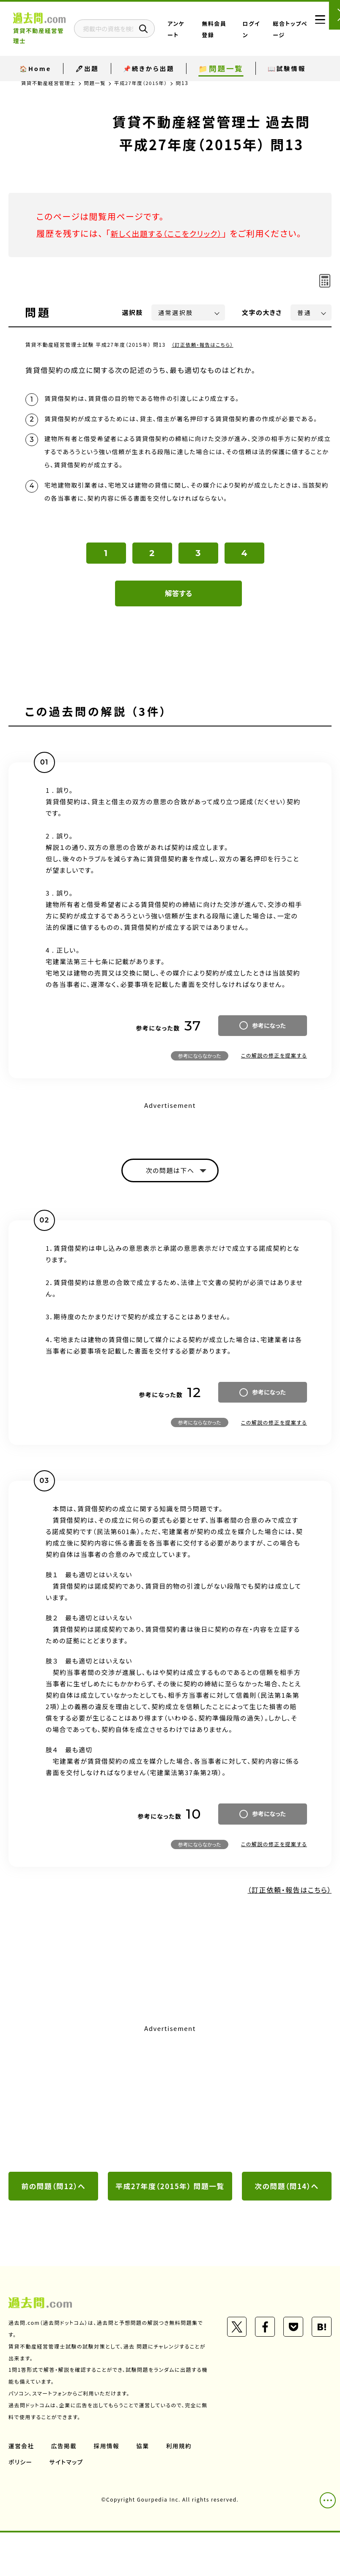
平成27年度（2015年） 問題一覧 (170, 2222)
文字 (262, 329)
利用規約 (181, 2489)
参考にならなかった (199, 1083)
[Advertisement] (170, 2128)
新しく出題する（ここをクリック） (172, 233)
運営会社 (21, 2489)
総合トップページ (283, 30)
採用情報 (108, 2489)
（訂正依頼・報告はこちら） (204, 361)
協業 (144, 2489)
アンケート (200, 30)
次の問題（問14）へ (286, 2215)
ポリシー (20, 2505)
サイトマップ (67, 2505)
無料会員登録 (226, 30)
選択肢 (132, 329)
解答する (178, 620)
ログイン (256, 30)
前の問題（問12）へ (53, 2215)
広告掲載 (65, 2489)
